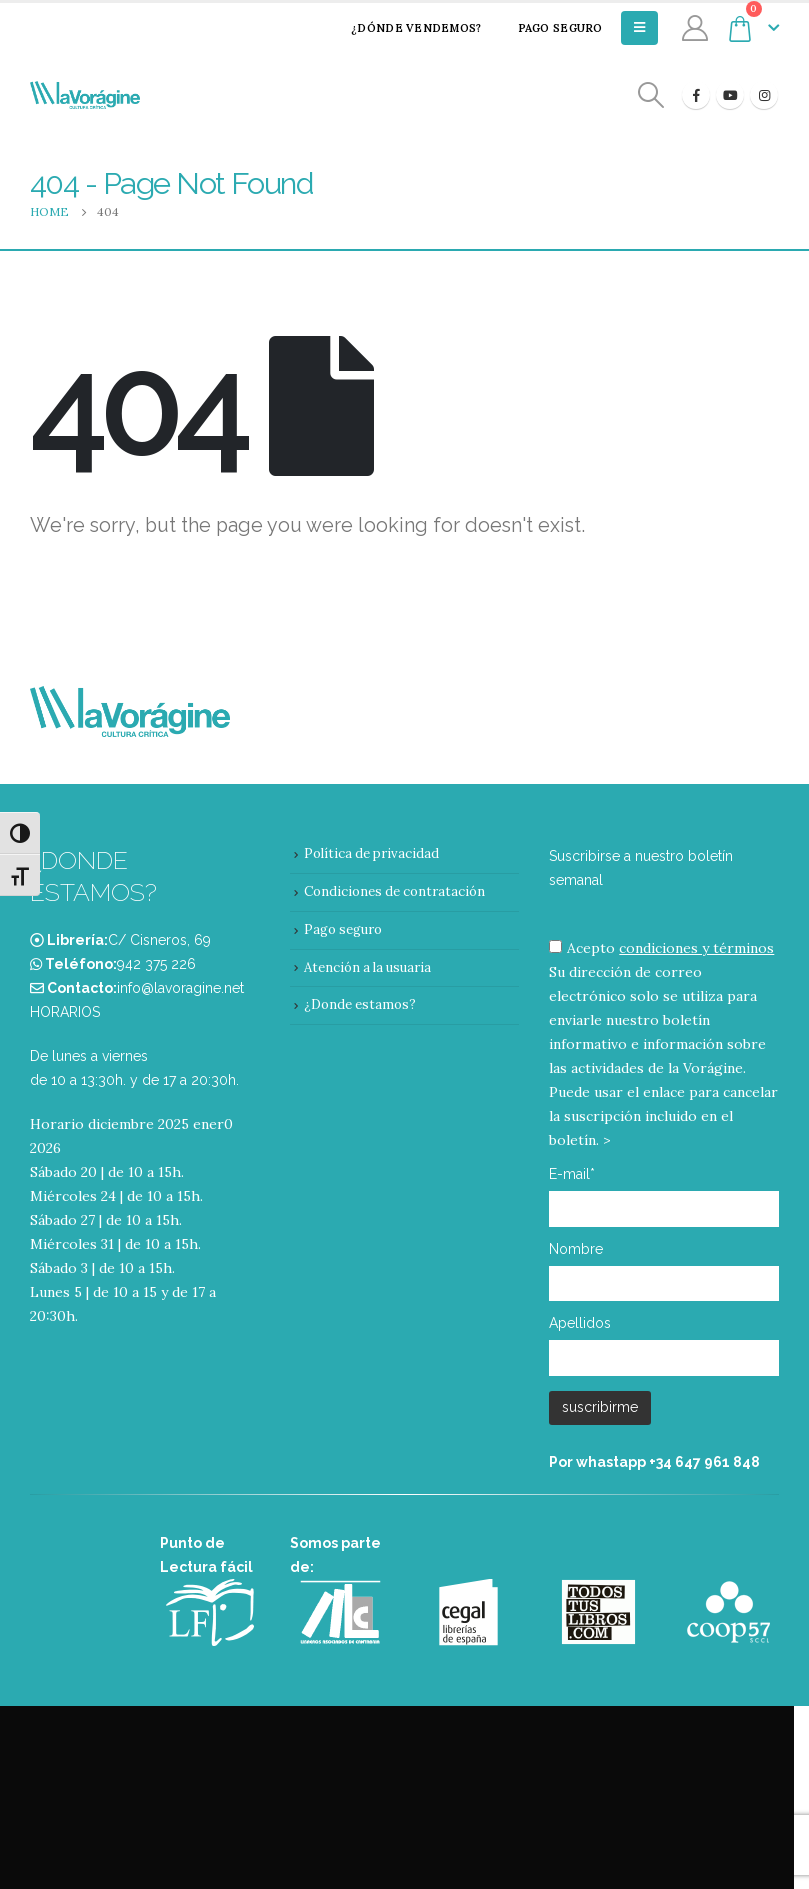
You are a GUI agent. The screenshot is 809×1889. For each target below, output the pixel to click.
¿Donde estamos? (360, 1004)
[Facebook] (696, 95)
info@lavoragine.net (180, 988)
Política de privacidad (371, 853)
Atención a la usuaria (367, 967)
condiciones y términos (696, 948)
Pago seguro (547, 28)
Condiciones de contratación (394, 891)
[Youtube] (730, 95)
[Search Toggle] (651, 95)
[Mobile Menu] (639, 28)
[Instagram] (764, 95)
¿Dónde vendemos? (403, 28)
